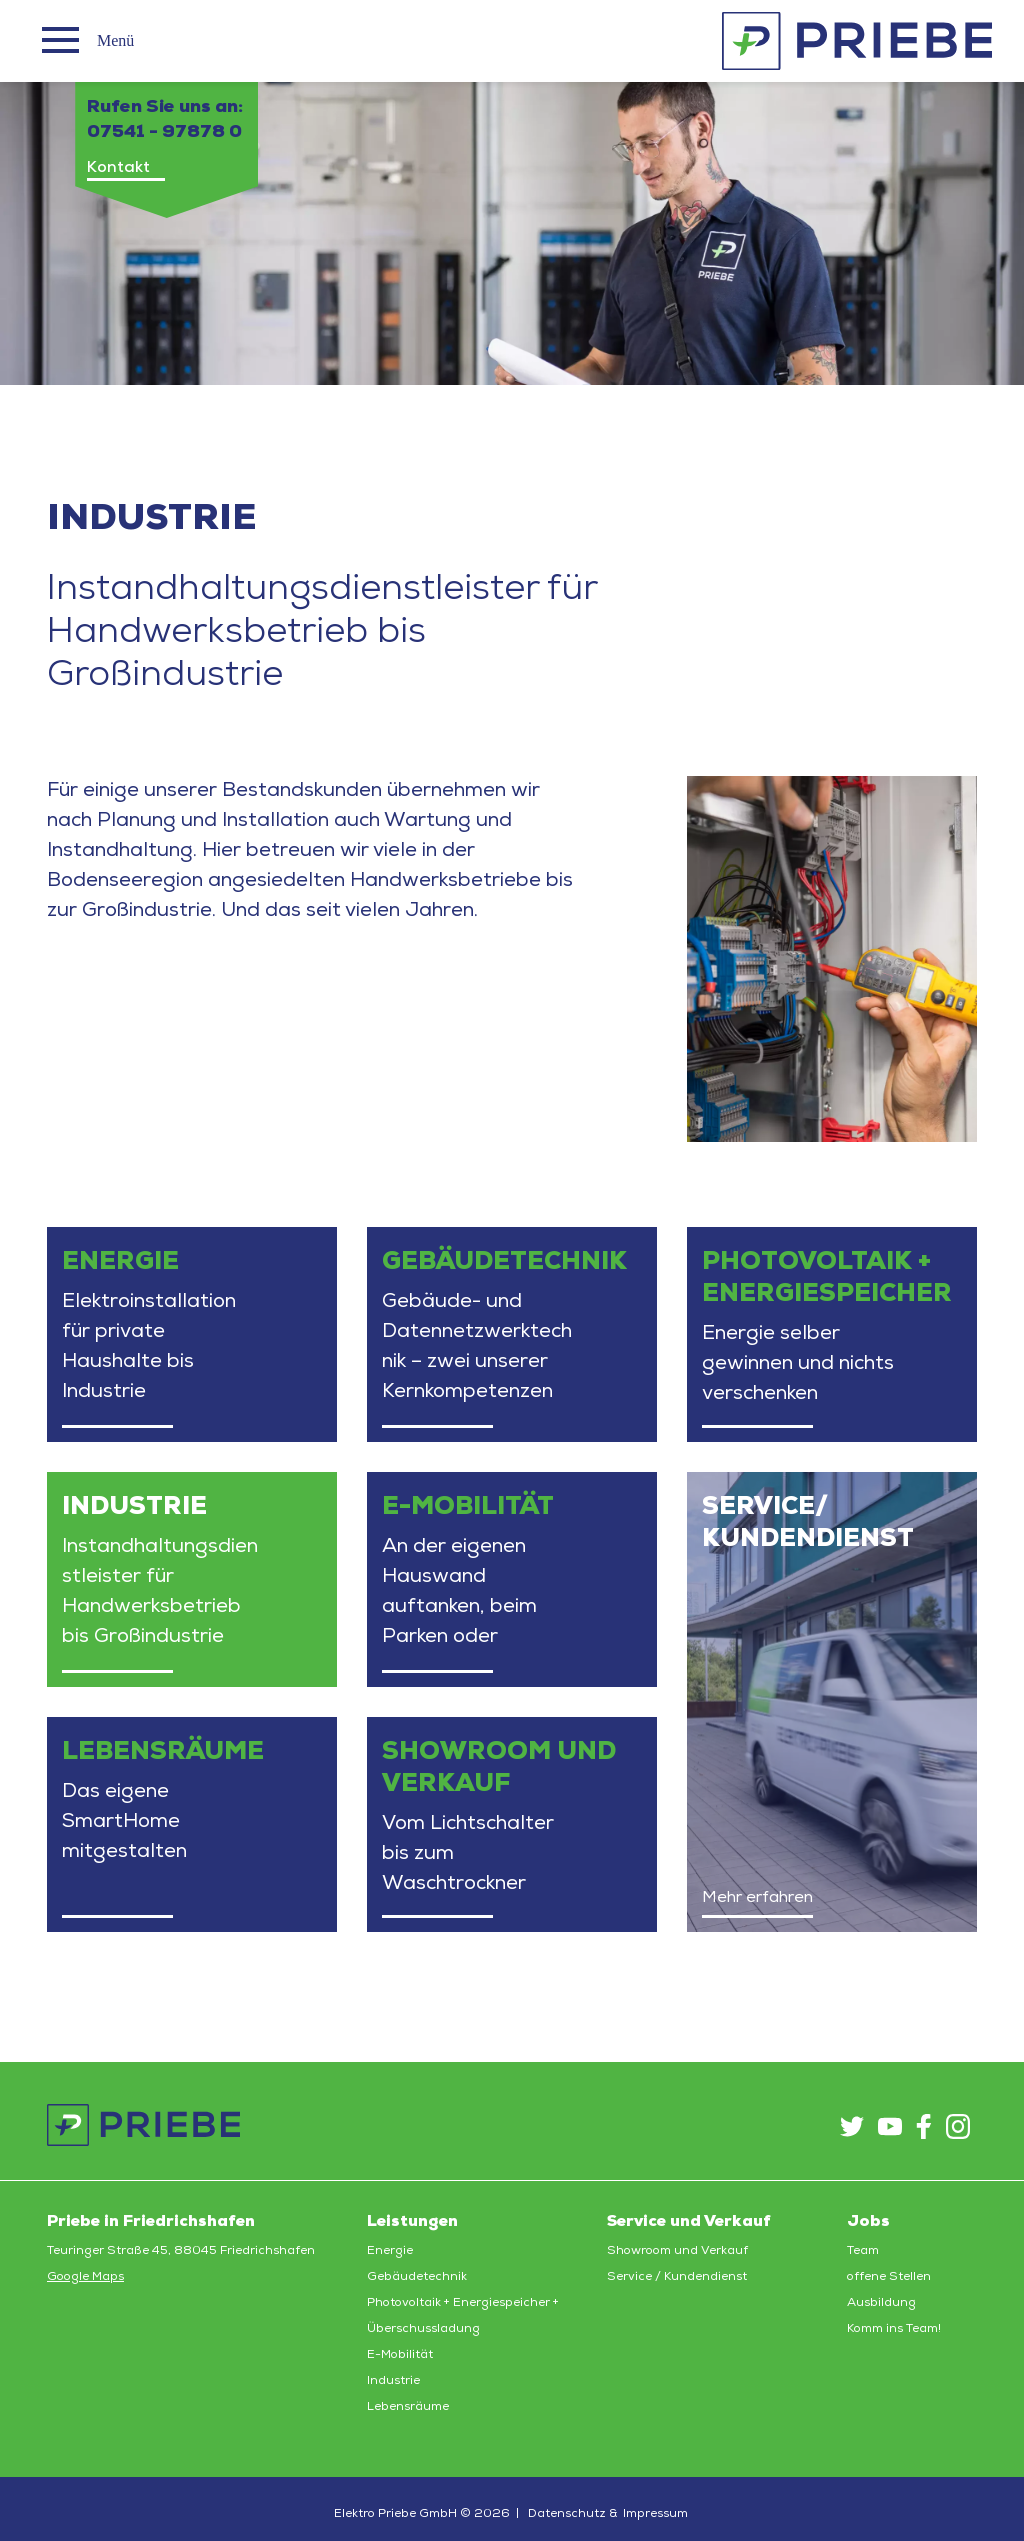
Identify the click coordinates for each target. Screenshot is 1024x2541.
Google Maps (85, 2277)
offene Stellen (889, 2277)
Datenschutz (567, 2514)
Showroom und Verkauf (677, 2251)
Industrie (393, 2381)
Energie (390, 2251)
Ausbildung (881, 2303)
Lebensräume (408, 2407)
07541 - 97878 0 (164, 132)
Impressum (655, 2514)
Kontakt (118, 168)
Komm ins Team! (894, 2329)
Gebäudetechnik (417, 2277)
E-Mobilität (400, 2355)
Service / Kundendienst (677, 2277)
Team (863, 2251)
